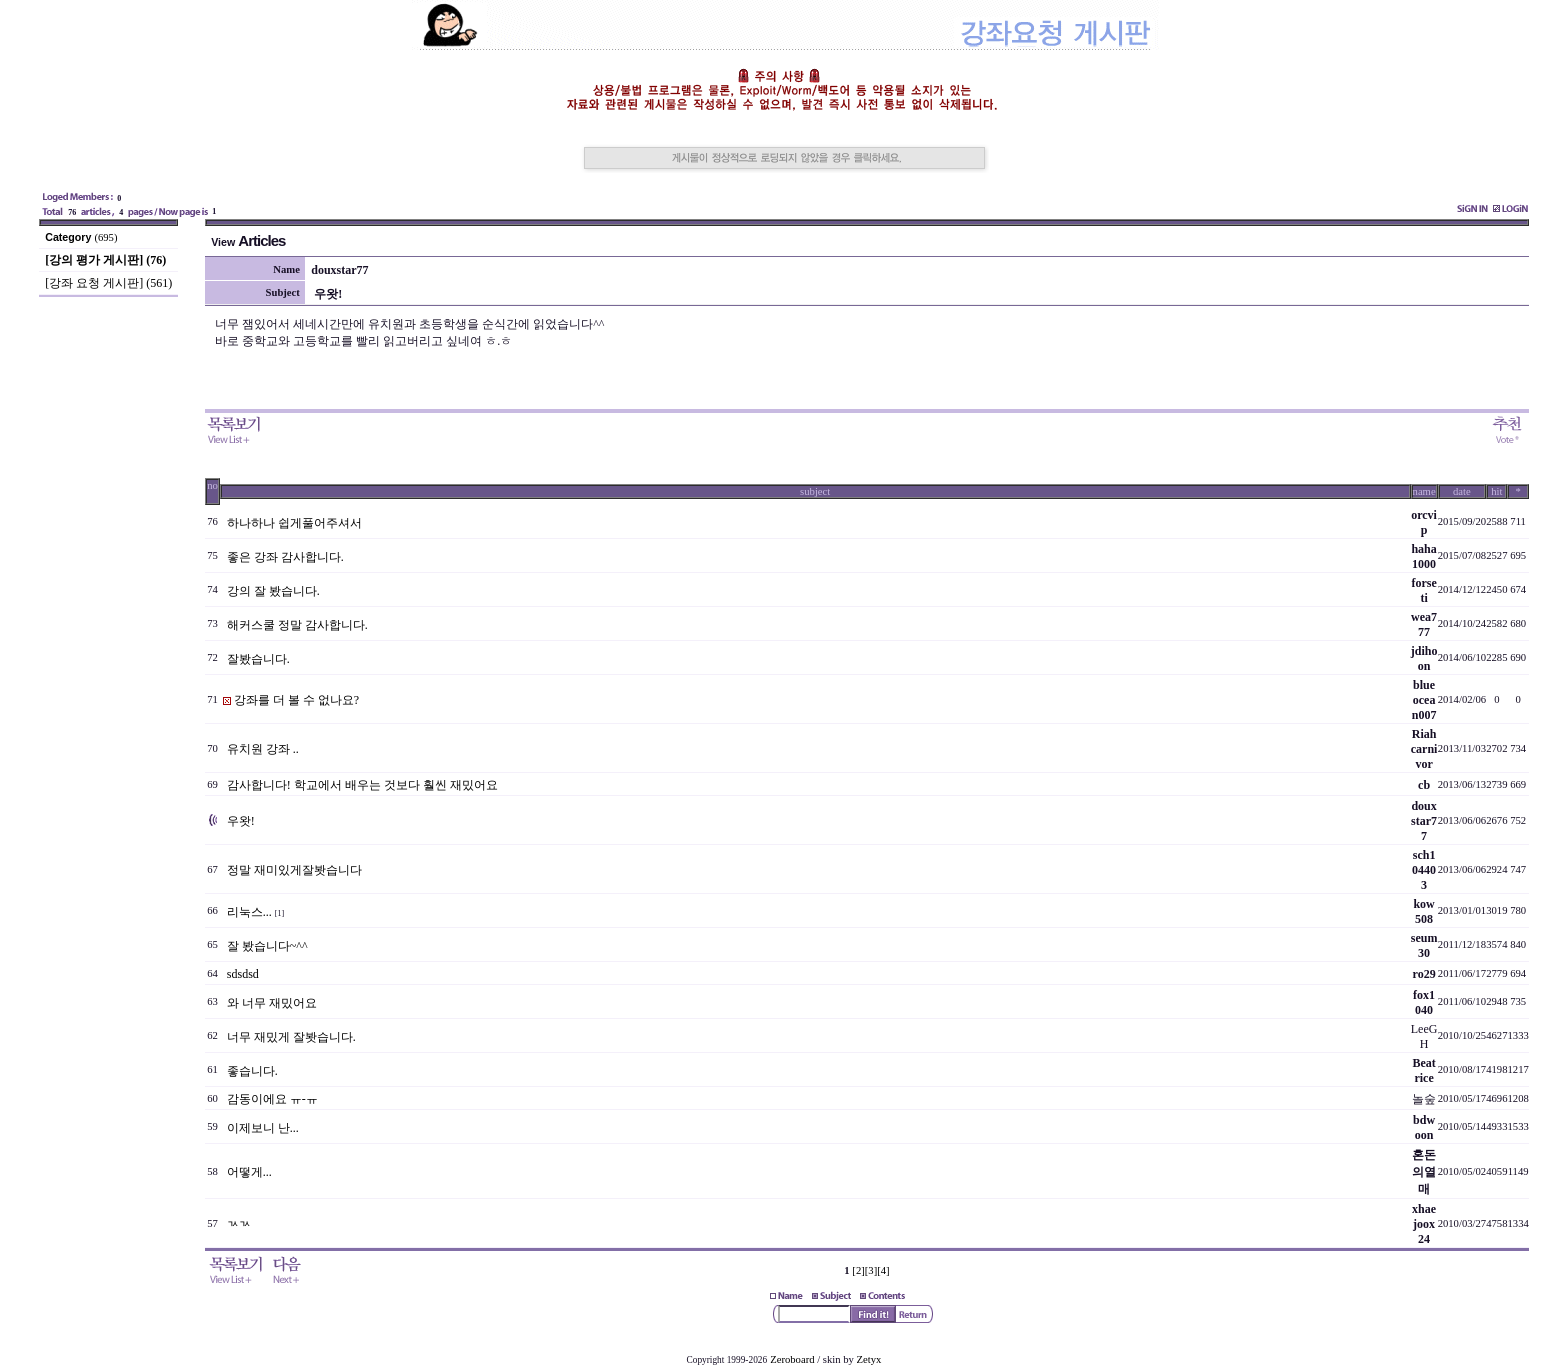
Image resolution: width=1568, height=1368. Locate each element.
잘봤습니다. (258, 659)
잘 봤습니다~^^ (267, 946)
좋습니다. (252, 1071)
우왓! (241, 821)
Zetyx (869, 1359)
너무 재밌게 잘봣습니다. (291, 1037)
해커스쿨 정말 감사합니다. (297, 625)
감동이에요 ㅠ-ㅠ (272, 1099)
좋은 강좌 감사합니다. (285, 557)
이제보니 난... (263, 1128)
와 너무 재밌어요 (272, 1003)
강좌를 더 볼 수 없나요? (296, 700)
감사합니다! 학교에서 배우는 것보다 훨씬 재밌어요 (362, 785)
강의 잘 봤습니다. (273, 591)
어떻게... (249, 1172)
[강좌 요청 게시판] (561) (108, 283)
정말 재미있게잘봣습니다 (294, 870)
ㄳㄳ (239, 1224)
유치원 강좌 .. (263, 749)
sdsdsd (243, 974)
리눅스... (249, 912)
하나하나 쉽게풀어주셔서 (294, 523)
